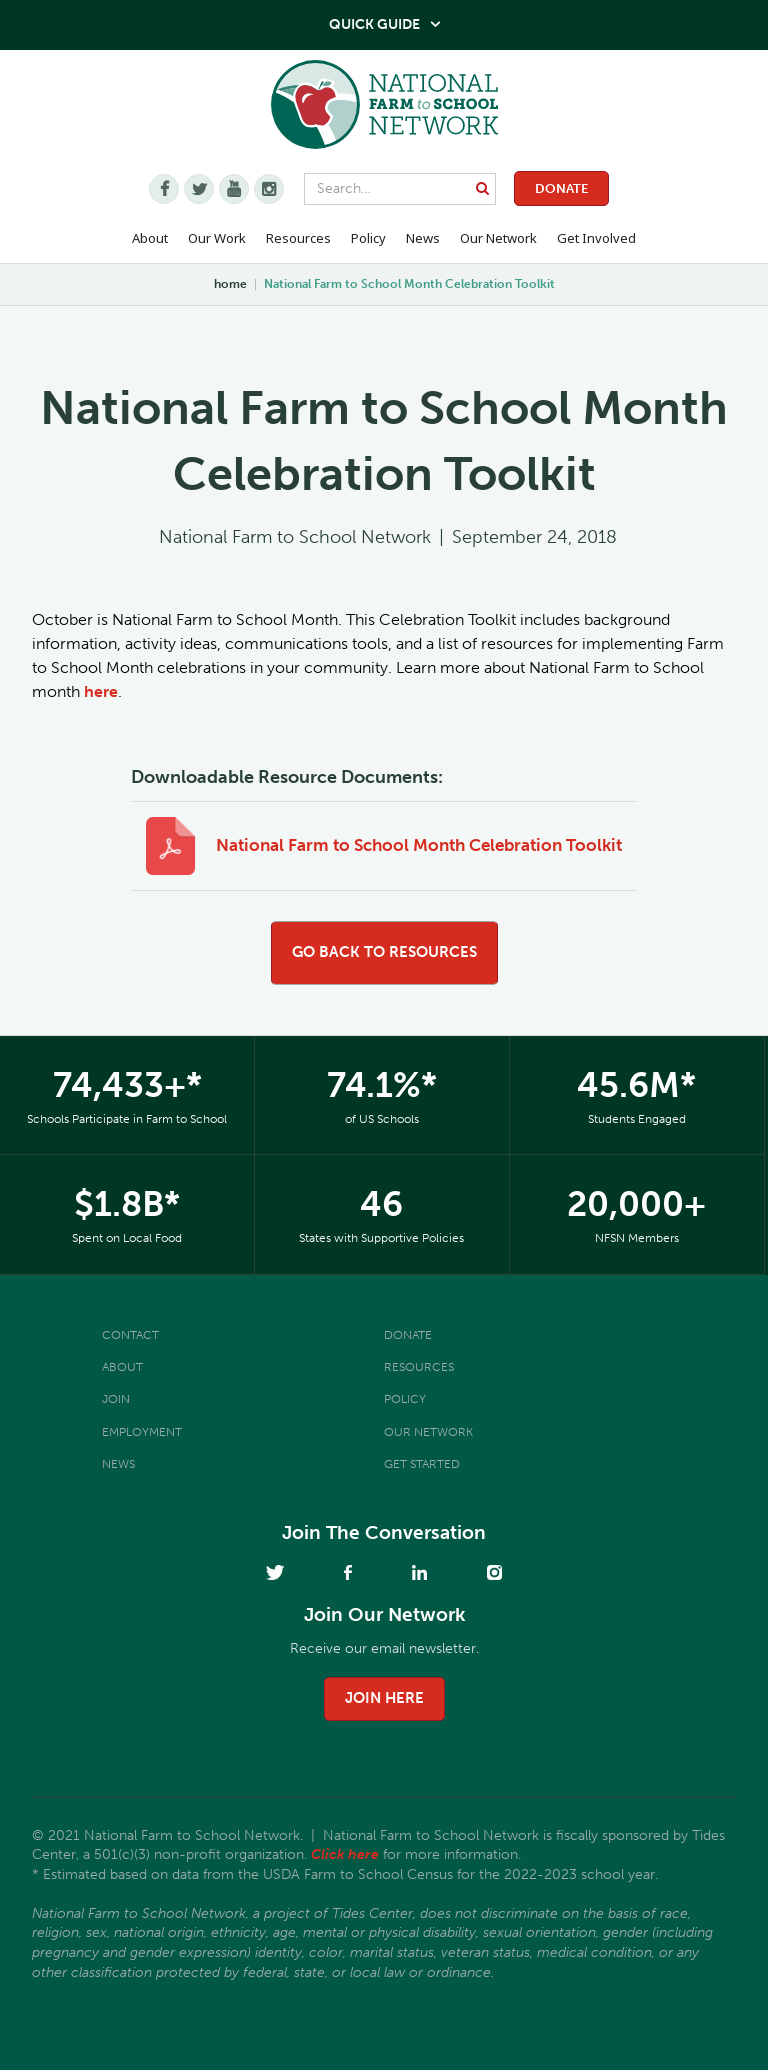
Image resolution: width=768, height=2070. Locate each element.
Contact (130, 1335)
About (122, 1367)
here (101, 691)
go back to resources (384, 952)
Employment (142, 1432)
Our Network (498, 238)
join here (384, 1698)
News (118, 1464)
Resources (298, 238)
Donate (561, 188)
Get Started (422, 1464)
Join (116, 1399)
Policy (405, 1399)
